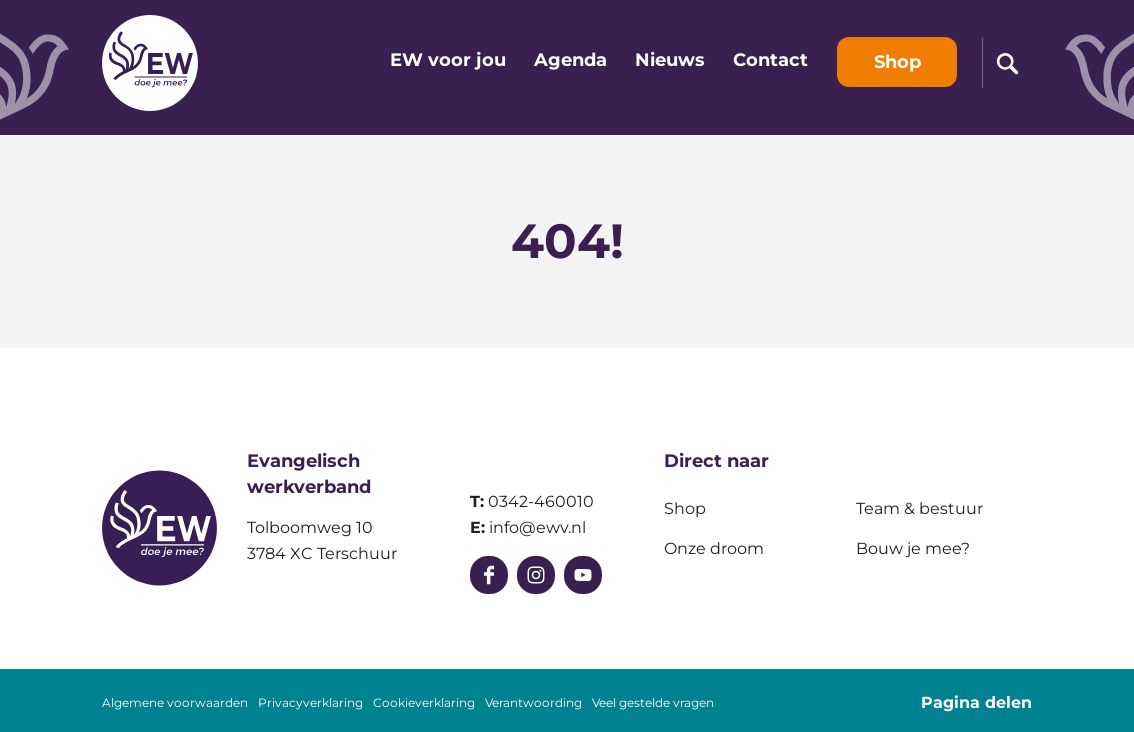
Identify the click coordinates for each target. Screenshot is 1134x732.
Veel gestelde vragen (653, 703)
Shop (685, 508)
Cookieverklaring (424, 703)
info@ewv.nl (537, 527)
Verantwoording (533, 703)
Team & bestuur (919, 508)
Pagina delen (976, 702)
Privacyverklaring (310, 703)
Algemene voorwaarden (175, 703)
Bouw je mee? (913, 548)
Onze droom (714, 548)
